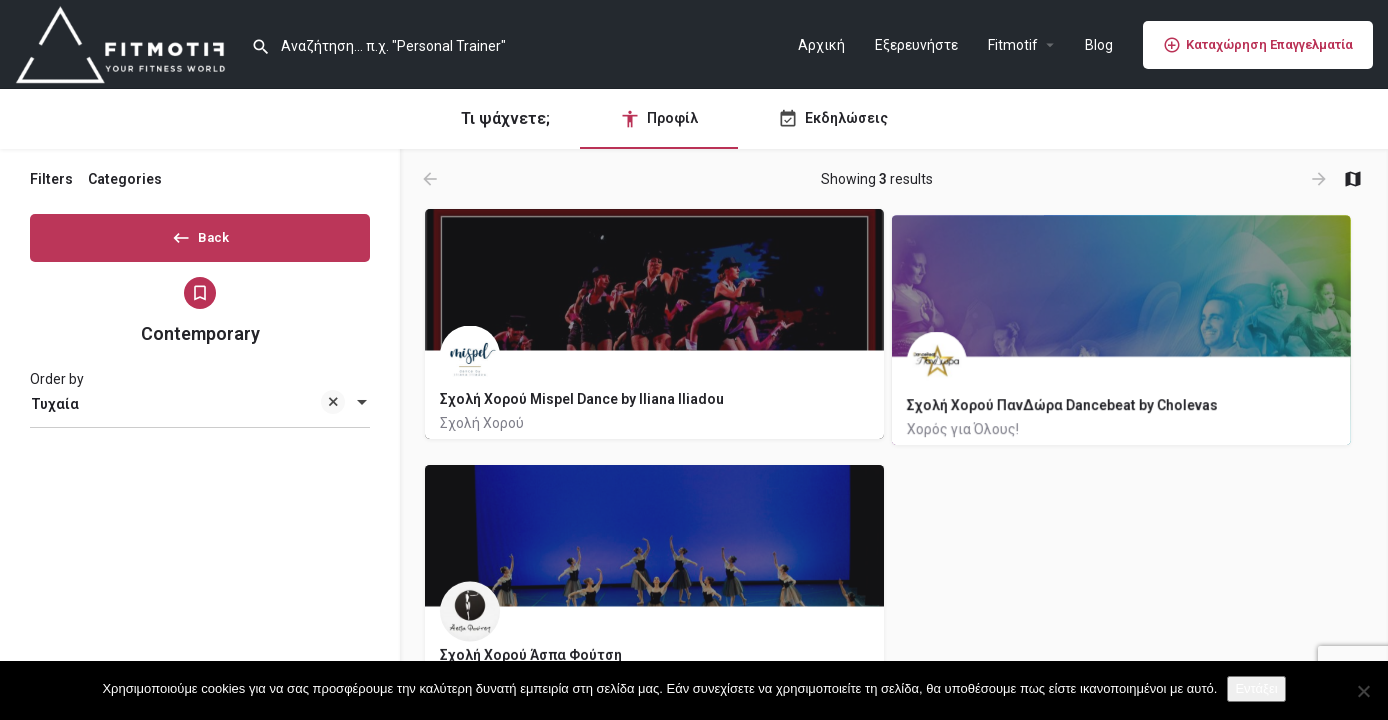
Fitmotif (1013, 45)
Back (200, 234)
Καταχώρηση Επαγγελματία (1258, 45)
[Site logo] (125, 43)
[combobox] (200, 411)
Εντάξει (1256, 688)
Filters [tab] (51, 179)
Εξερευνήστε (916, 45)
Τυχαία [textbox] (188, 412)
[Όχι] (1363, 691)
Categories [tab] (125, 179)
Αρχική (821, 45)
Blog (1099, 45)
